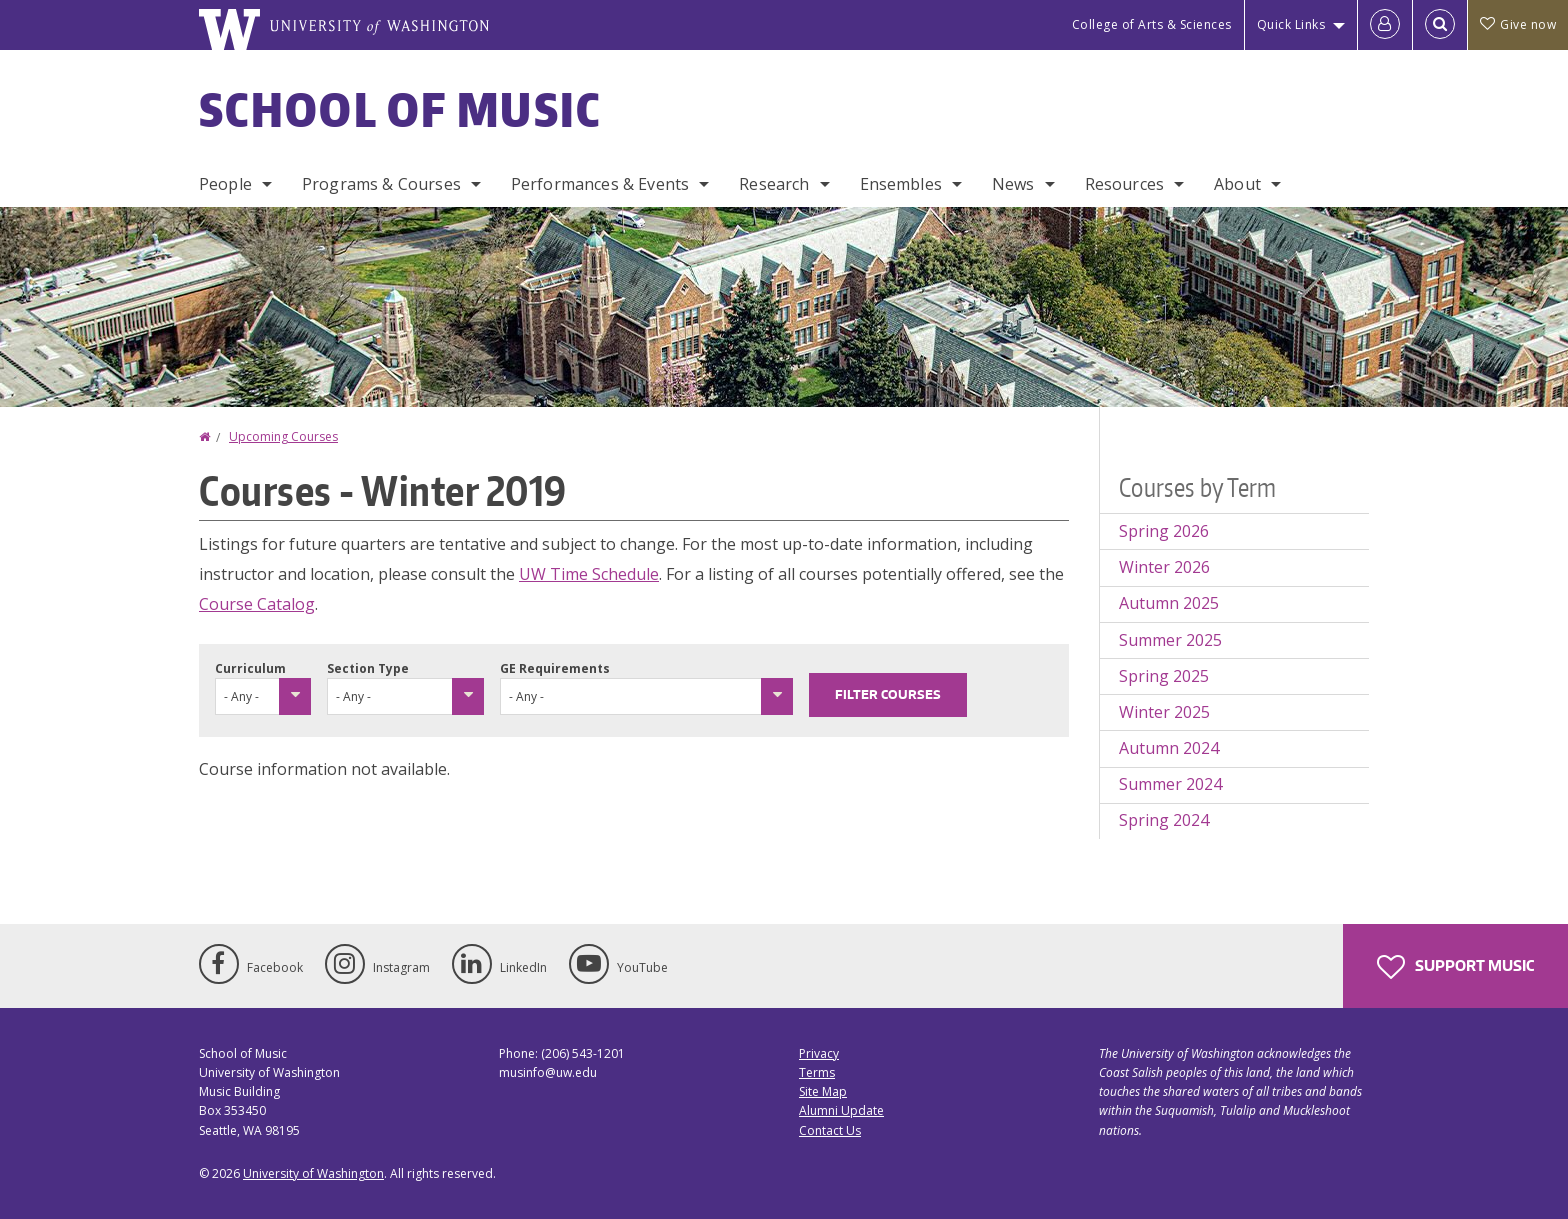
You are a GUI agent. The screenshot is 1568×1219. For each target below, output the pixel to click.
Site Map (823, 1091)
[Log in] (1385, 25)
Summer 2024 (1170, 784)
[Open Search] (1440, 25)
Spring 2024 (1164, 820)
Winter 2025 (1164, 712)
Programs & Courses (381, 184)
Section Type (368, 668)
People (225, 184)
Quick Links (1291, 24)
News (1013, 184)
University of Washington (313, 1173)
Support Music (1455, 967)
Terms (817, 1072)
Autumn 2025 (1169, 603)
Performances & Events (600, 184)
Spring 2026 (1164, 531)
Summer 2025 (1170, 640)
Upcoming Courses (283, 436)
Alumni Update (841, 1110)
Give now (1518, 24)
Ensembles (901, 184)
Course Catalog (257, 604)
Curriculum (250, 668)
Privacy (819, 1053)
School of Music (400, 109)
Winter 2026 (1164, 567)
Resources (1124, 184)
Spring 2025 (1164, 676)
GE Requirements (555, 668)
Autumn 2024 (1169, 748)
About (1237, 184)
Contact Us (830, 1130)
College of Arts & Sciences (1152, 24)
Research (774, 184)
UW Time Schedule (589, 574)
